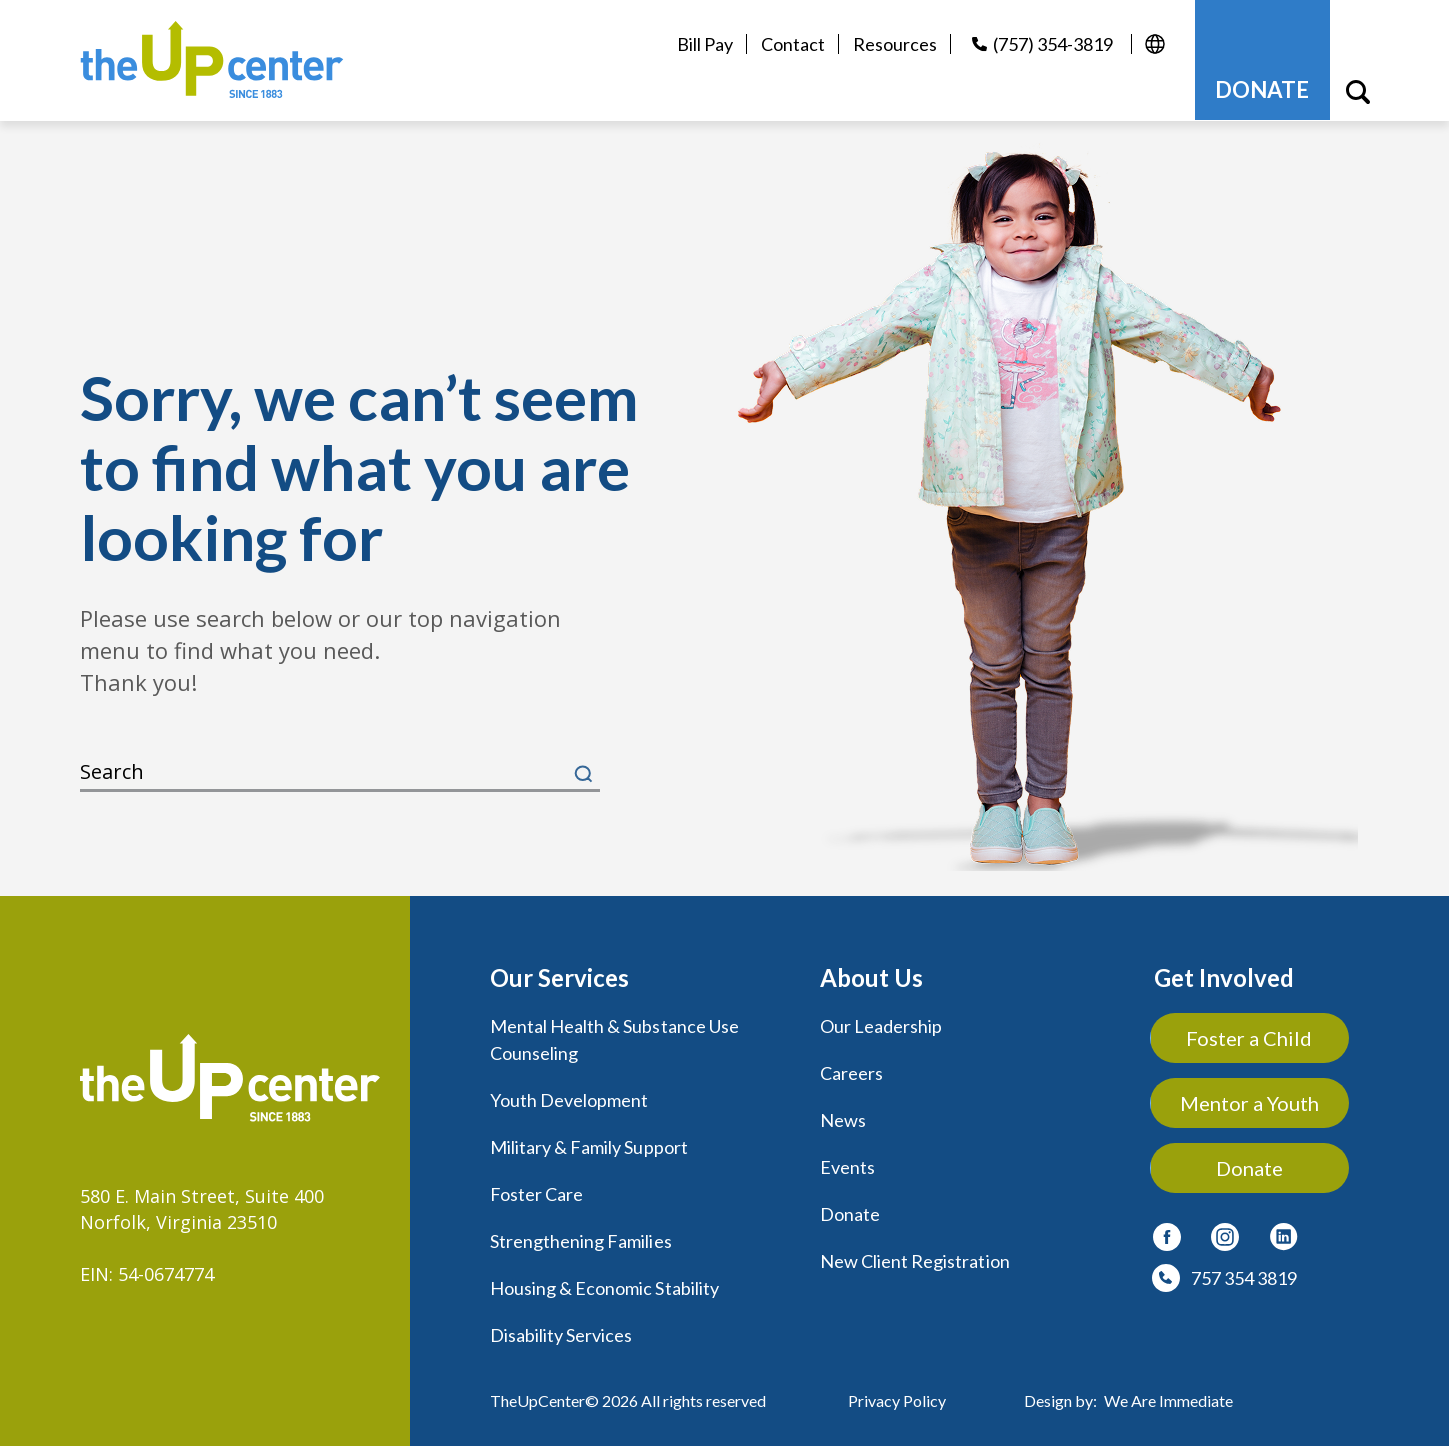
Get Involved (1224, 976)
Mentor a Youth (1250, 1102)
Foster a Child (1250, 1037)
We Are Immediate (1168, 1391)
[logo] (213, 60)
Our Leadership (881, 1025)
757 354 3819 (1244, 1277)
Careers (851, 1071)
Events (847, 1163)
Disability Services (561, 1327)
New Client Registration (915, 1255)
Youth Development (569, 1097)
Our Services (559, 976)
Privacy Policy (897, 1391)
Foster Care (537, 1189)
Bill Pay (705, 44)
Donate (850, 1209)
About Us (871, 976)
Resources (895, 44)
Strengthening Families (581, 1235)
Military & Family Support (589, 1143)
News (843, 1117)
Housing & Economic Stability (604, 1281)
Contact (793, 44)
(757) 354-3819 (1053, 44)
